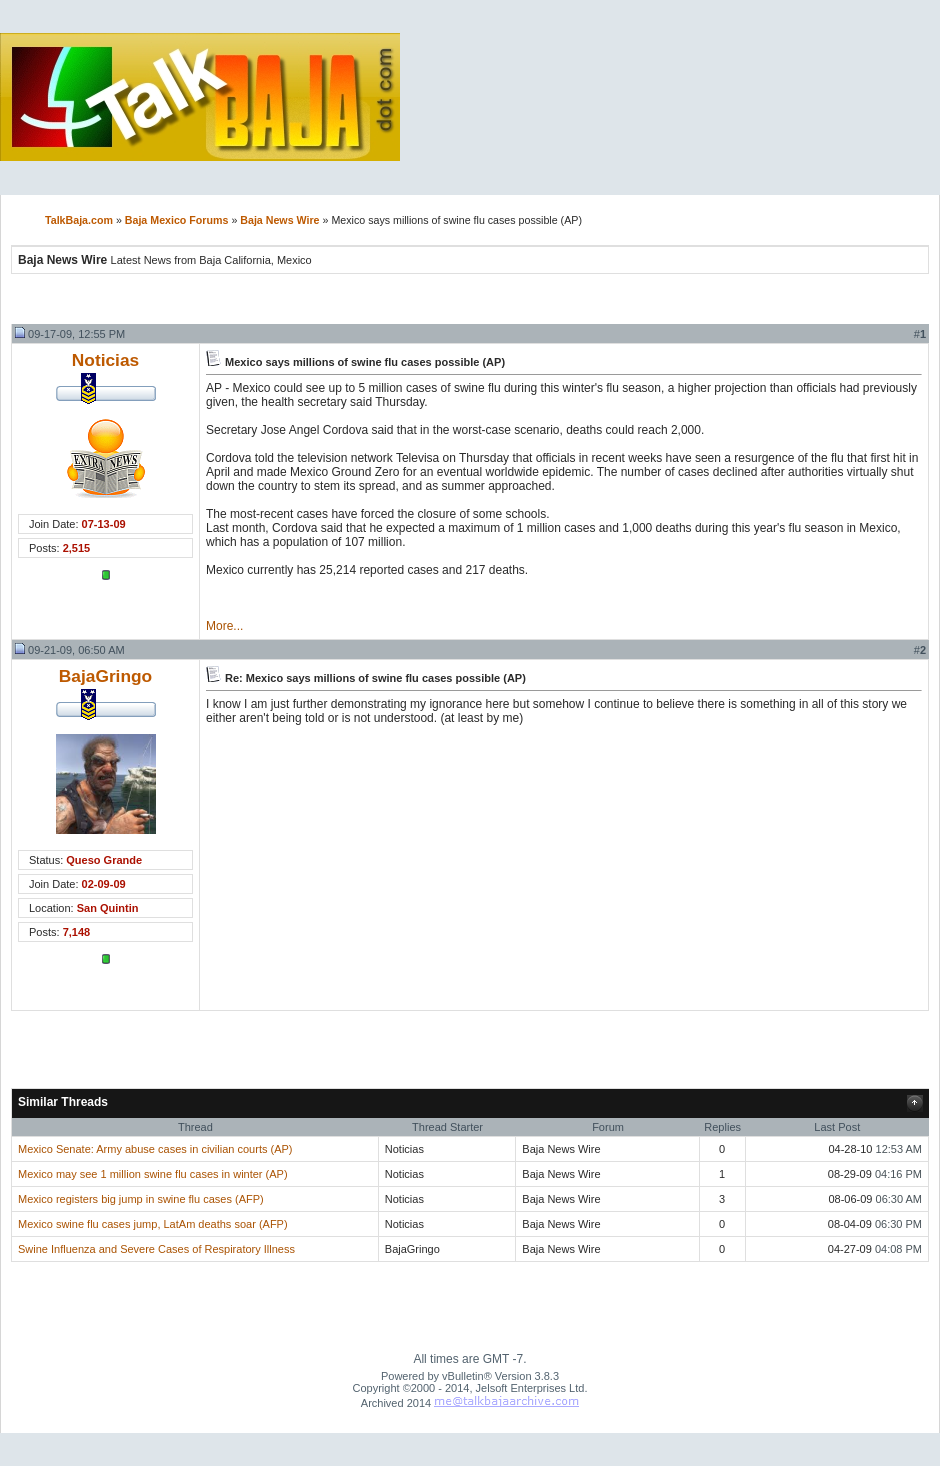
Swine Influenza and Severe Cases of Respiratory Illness (156, 1249)
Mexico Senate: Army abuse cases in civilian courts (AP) (155, 1149)
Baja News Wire (279, 220)
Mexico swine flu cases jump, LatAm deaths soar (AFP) (153, 1224)
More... (224, 626)
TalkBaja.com (79, 220)
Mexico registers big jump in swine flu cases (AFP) (141, 1199)
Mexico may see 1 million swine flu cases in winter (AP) (153, 1174)
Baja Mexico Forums (177, 220)
